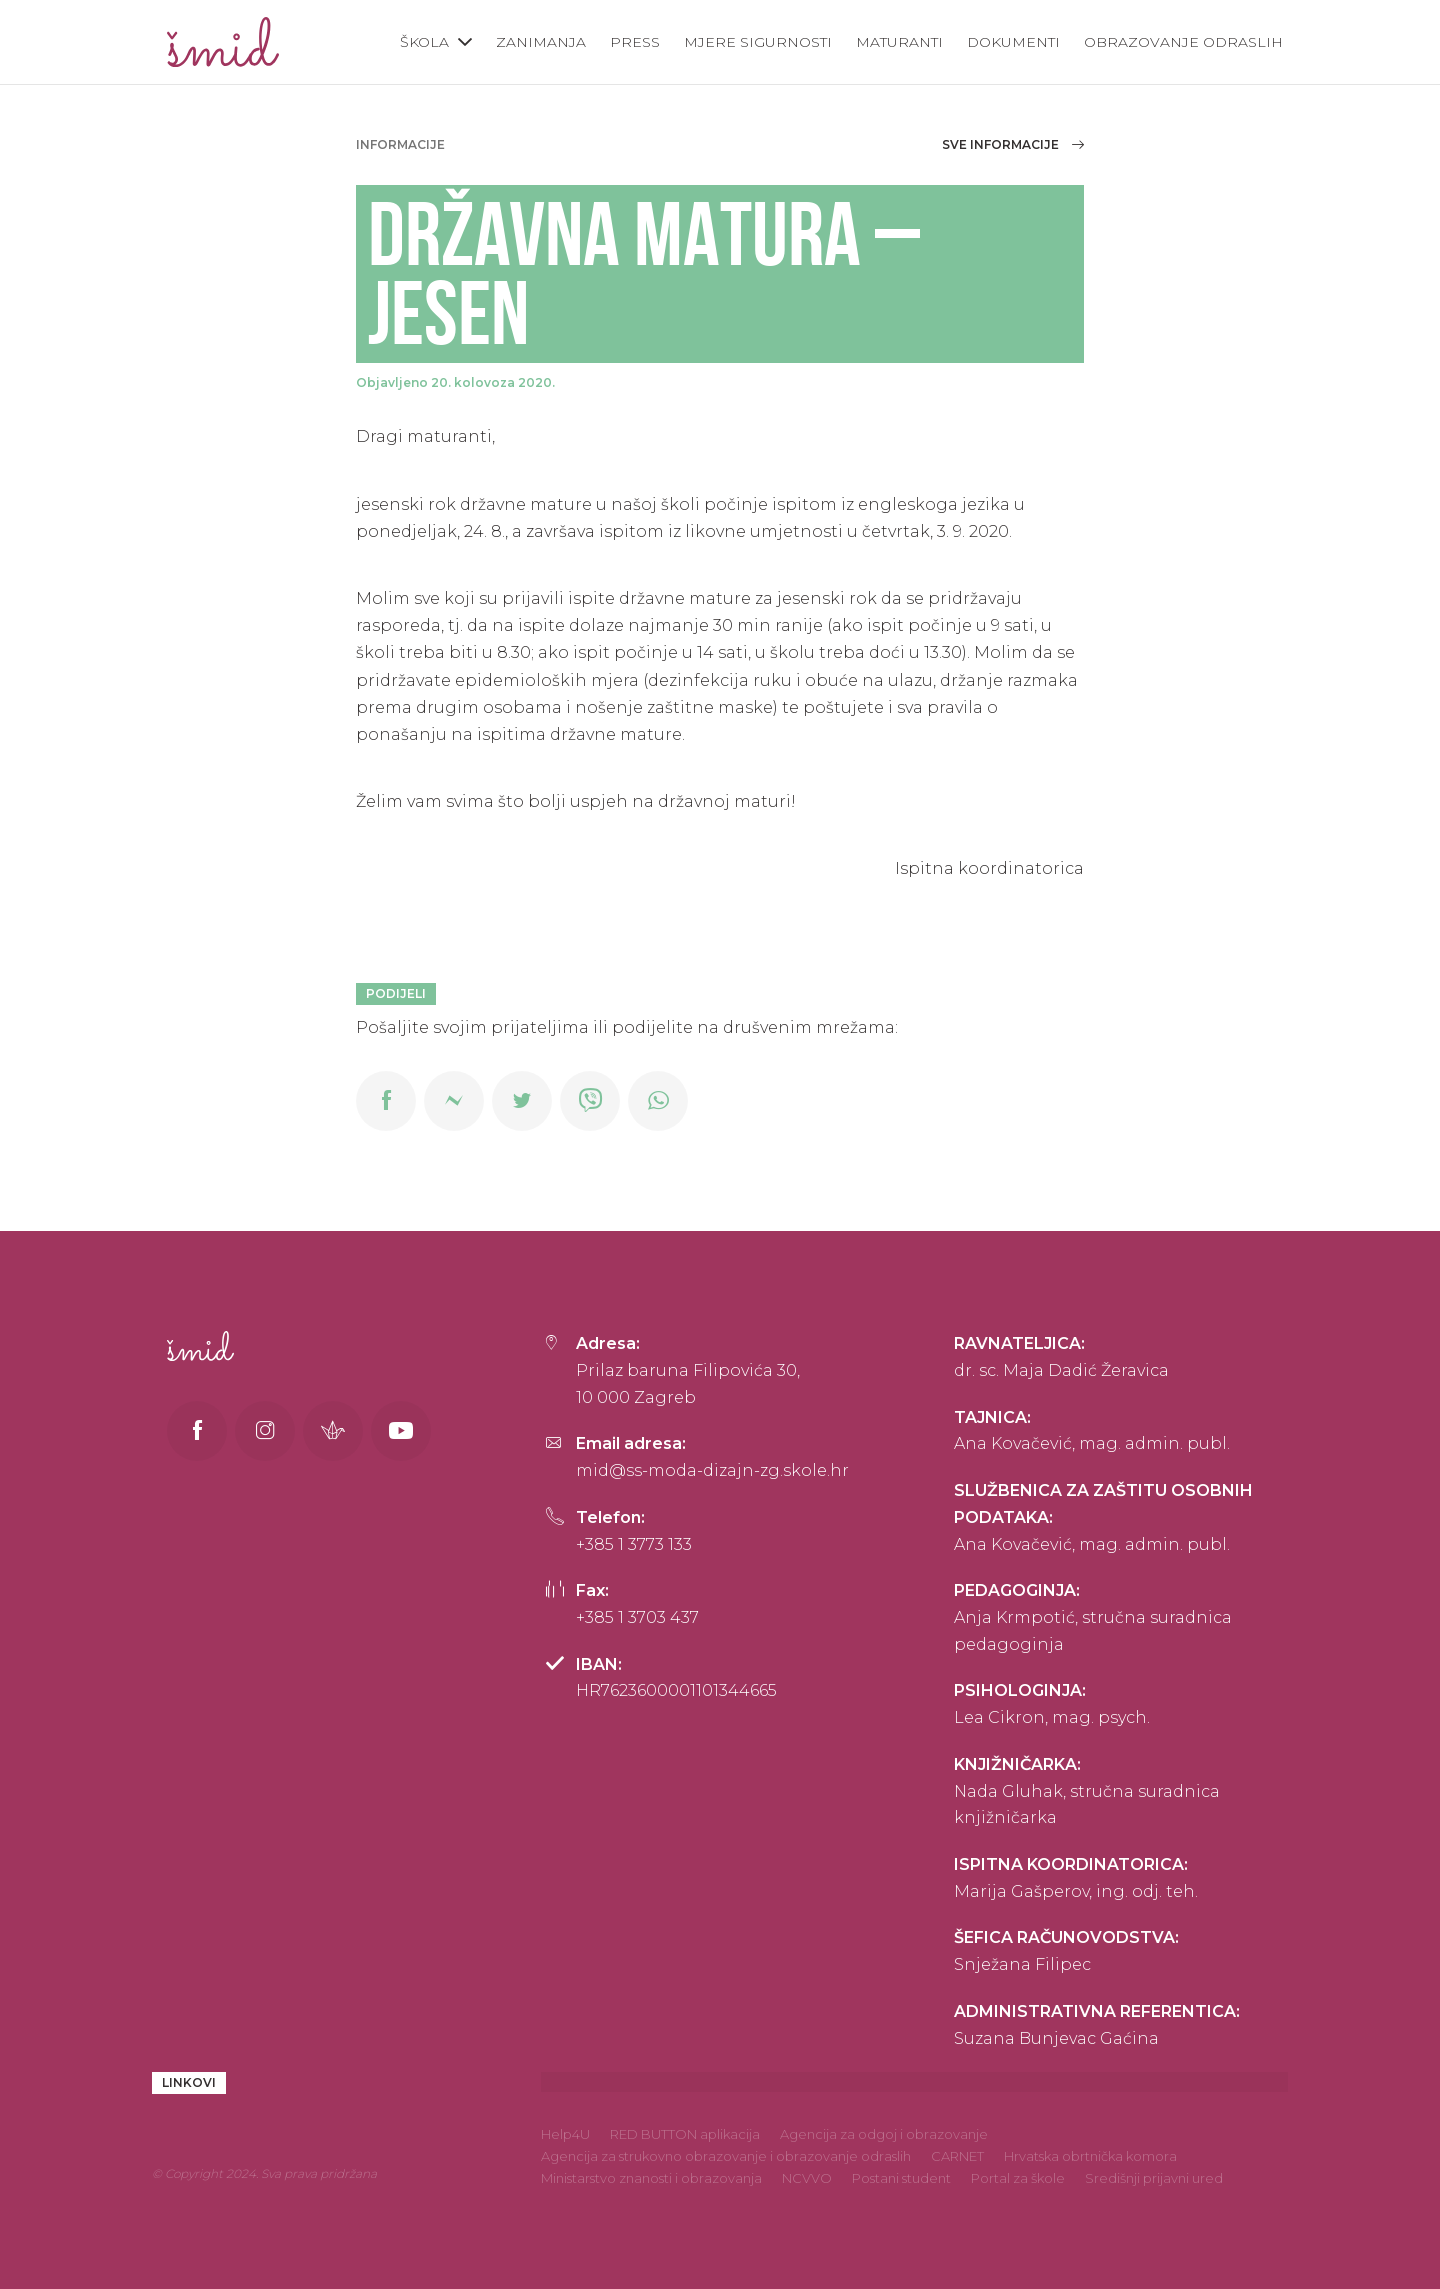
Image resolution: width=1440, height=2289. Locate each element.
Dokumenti (1013, 42)
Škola (424, 42)
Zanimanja (541, 42)
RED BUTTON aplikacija (685, 2134)
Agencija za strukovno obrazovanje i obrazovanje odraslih (726, 2156)
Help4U (565, 2134)
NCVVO (807, 2178)
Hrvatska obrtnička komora (1090, 2156)
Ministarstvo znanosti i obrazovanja (651, 2178)
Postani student (901, 2178)
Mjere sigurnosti (758, 42)
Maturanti (899, 42)
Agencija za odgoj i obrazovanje (884, 2134)
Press (635, 42)
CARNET (957, 2156)
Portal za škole (1018, 2178)
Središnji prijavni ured (1154, 2178)
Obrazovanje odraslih (1183, 42)
